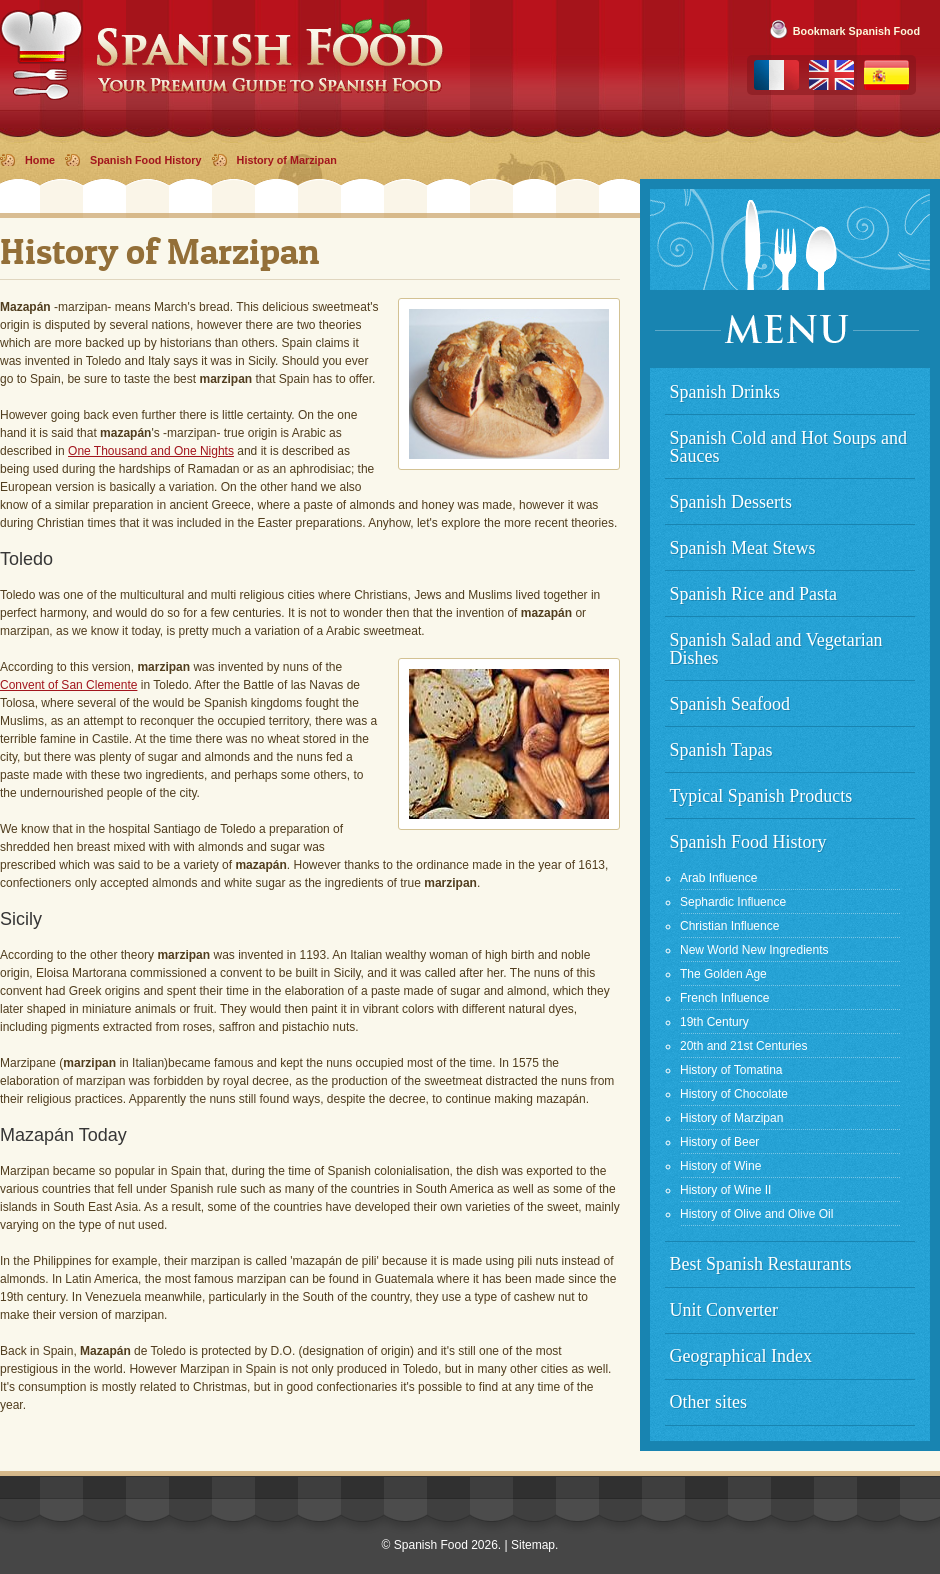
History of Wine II (725, 1190)
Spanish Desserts (731, 502)
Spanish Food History (146, 160)
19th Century (714, 1022)
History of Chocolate (734, 1094)
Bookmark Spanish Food (856, 31)
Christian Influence (729, 926)
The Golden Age (723, 974)
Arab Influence (718, 878)
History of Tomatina (731, 1070)
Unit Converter (724, 1310)
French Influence (724, 998)
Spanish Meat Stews (743, 548)
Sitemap (533, 1545)
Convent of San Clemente (68, 685)
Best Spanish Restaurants (761, 1264)
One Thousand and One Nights (151, 451)
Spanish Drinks (725, 392)
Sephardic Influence (733, 902)
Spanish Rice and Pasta (753, 594)
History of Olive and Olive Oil (756, 1214)
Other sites (708, 1402)
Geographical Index (741, 1356)
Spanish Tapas (721, 750)
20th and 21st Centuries (743, 1046)
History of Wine (720, 1166)
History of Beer (719, 1142)
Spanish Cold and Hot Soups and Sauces (789, 447)
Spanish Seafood (730, 704)
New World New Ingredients (754, 950)
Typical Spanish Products (761, 796)
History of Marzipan (287, 160)
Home (40, 160)
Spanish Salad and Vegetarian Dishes (776, 649)
